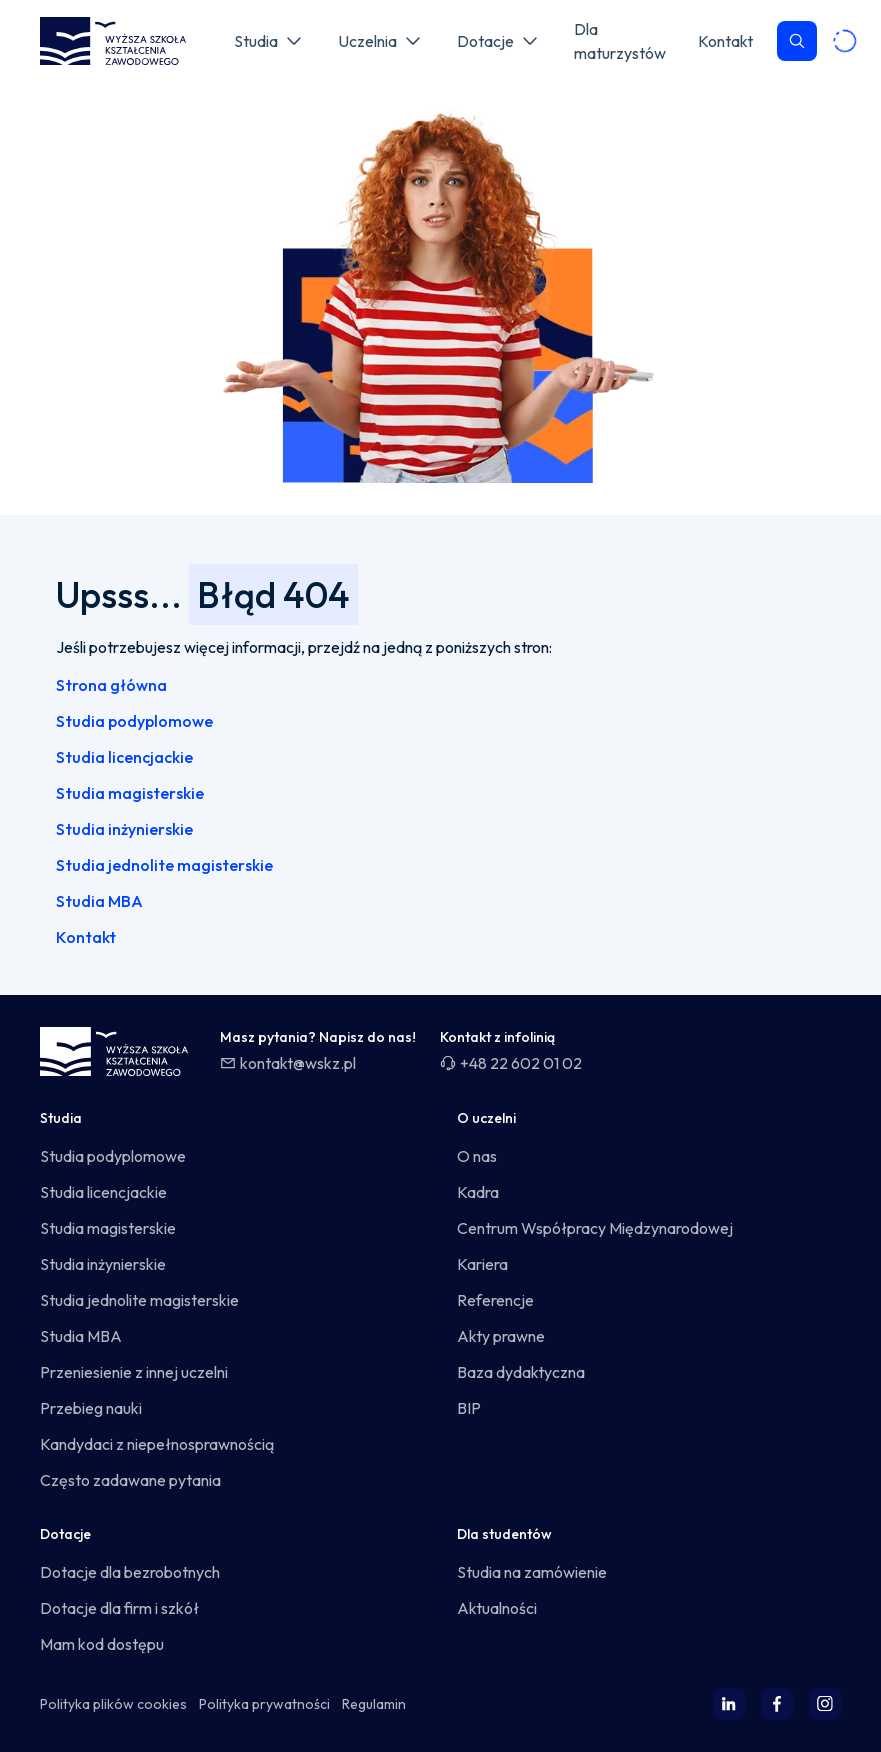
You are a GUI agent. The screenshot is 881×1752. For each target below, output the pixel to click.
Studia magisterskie (130, 793)
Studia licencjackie (124, 757)
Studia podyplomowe (134, 721)
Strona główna (111, 685)
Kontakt (86, 937)
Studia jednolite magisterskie (164, 865)
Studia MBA (99, 901)
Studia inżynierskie (124, 829)
